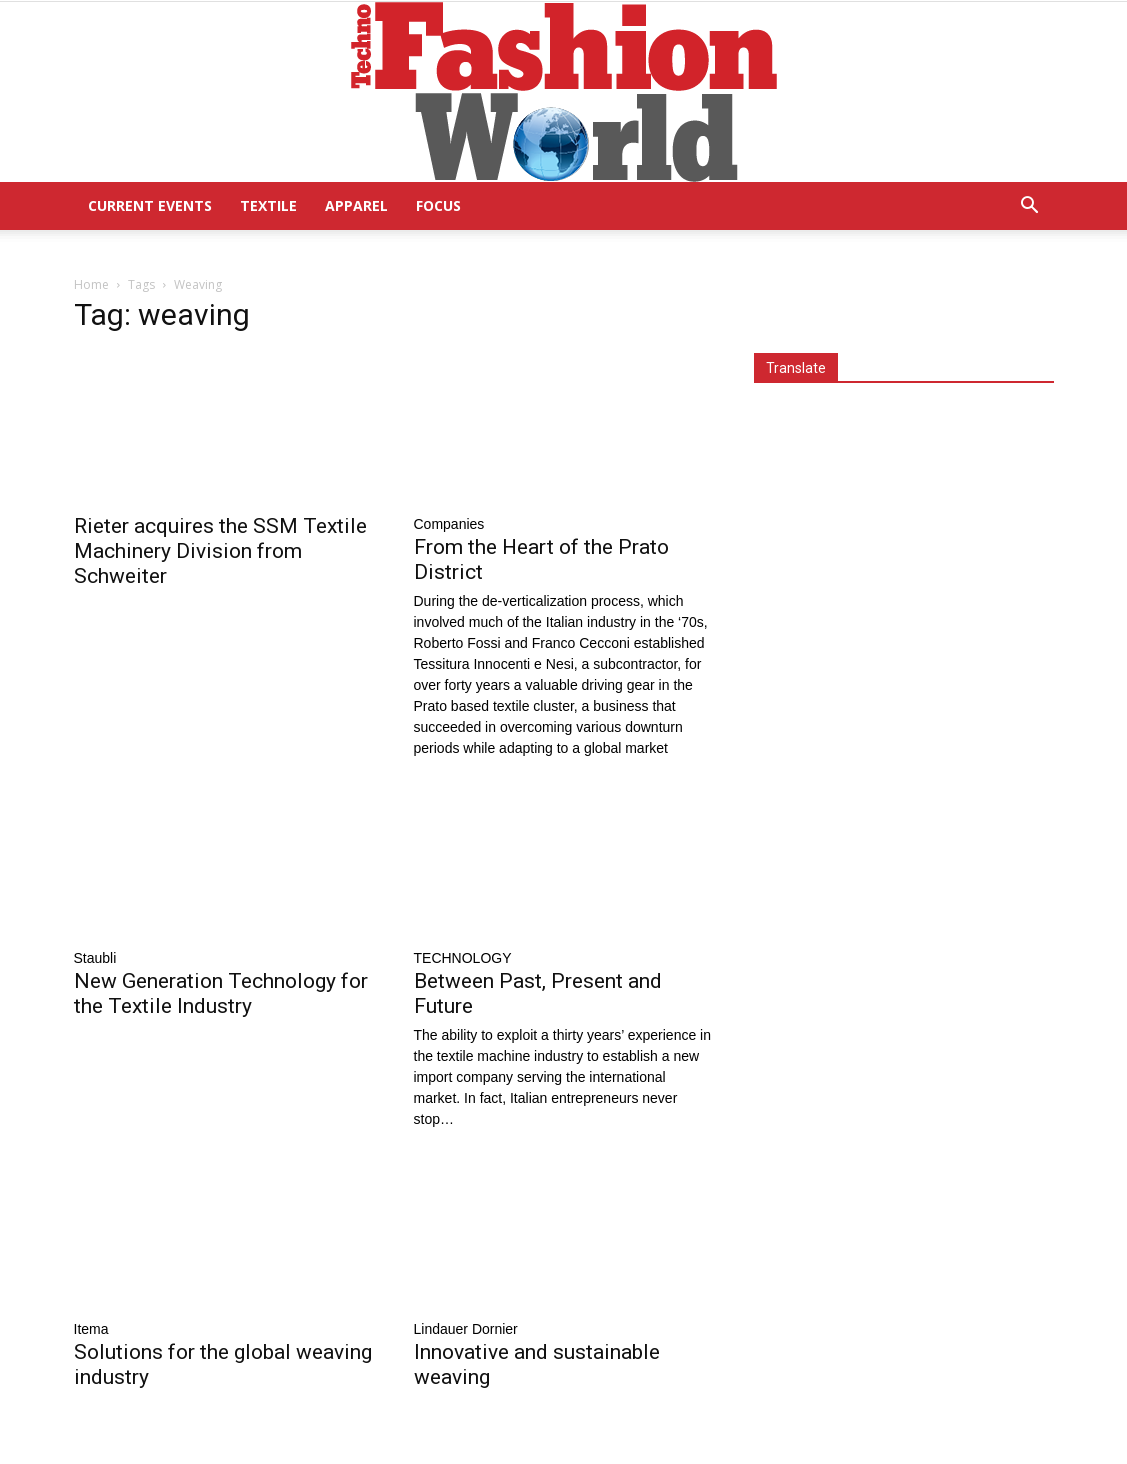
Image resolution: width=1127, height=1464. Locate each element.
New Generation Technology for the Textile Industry (221, 993)
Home (91, 284)
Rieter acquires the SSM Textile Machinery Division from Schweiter (220, 551)
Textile (268, 205)
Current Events (150, 205)
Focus (438, 205)
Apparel (356, 205)
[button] (1030, 207)
